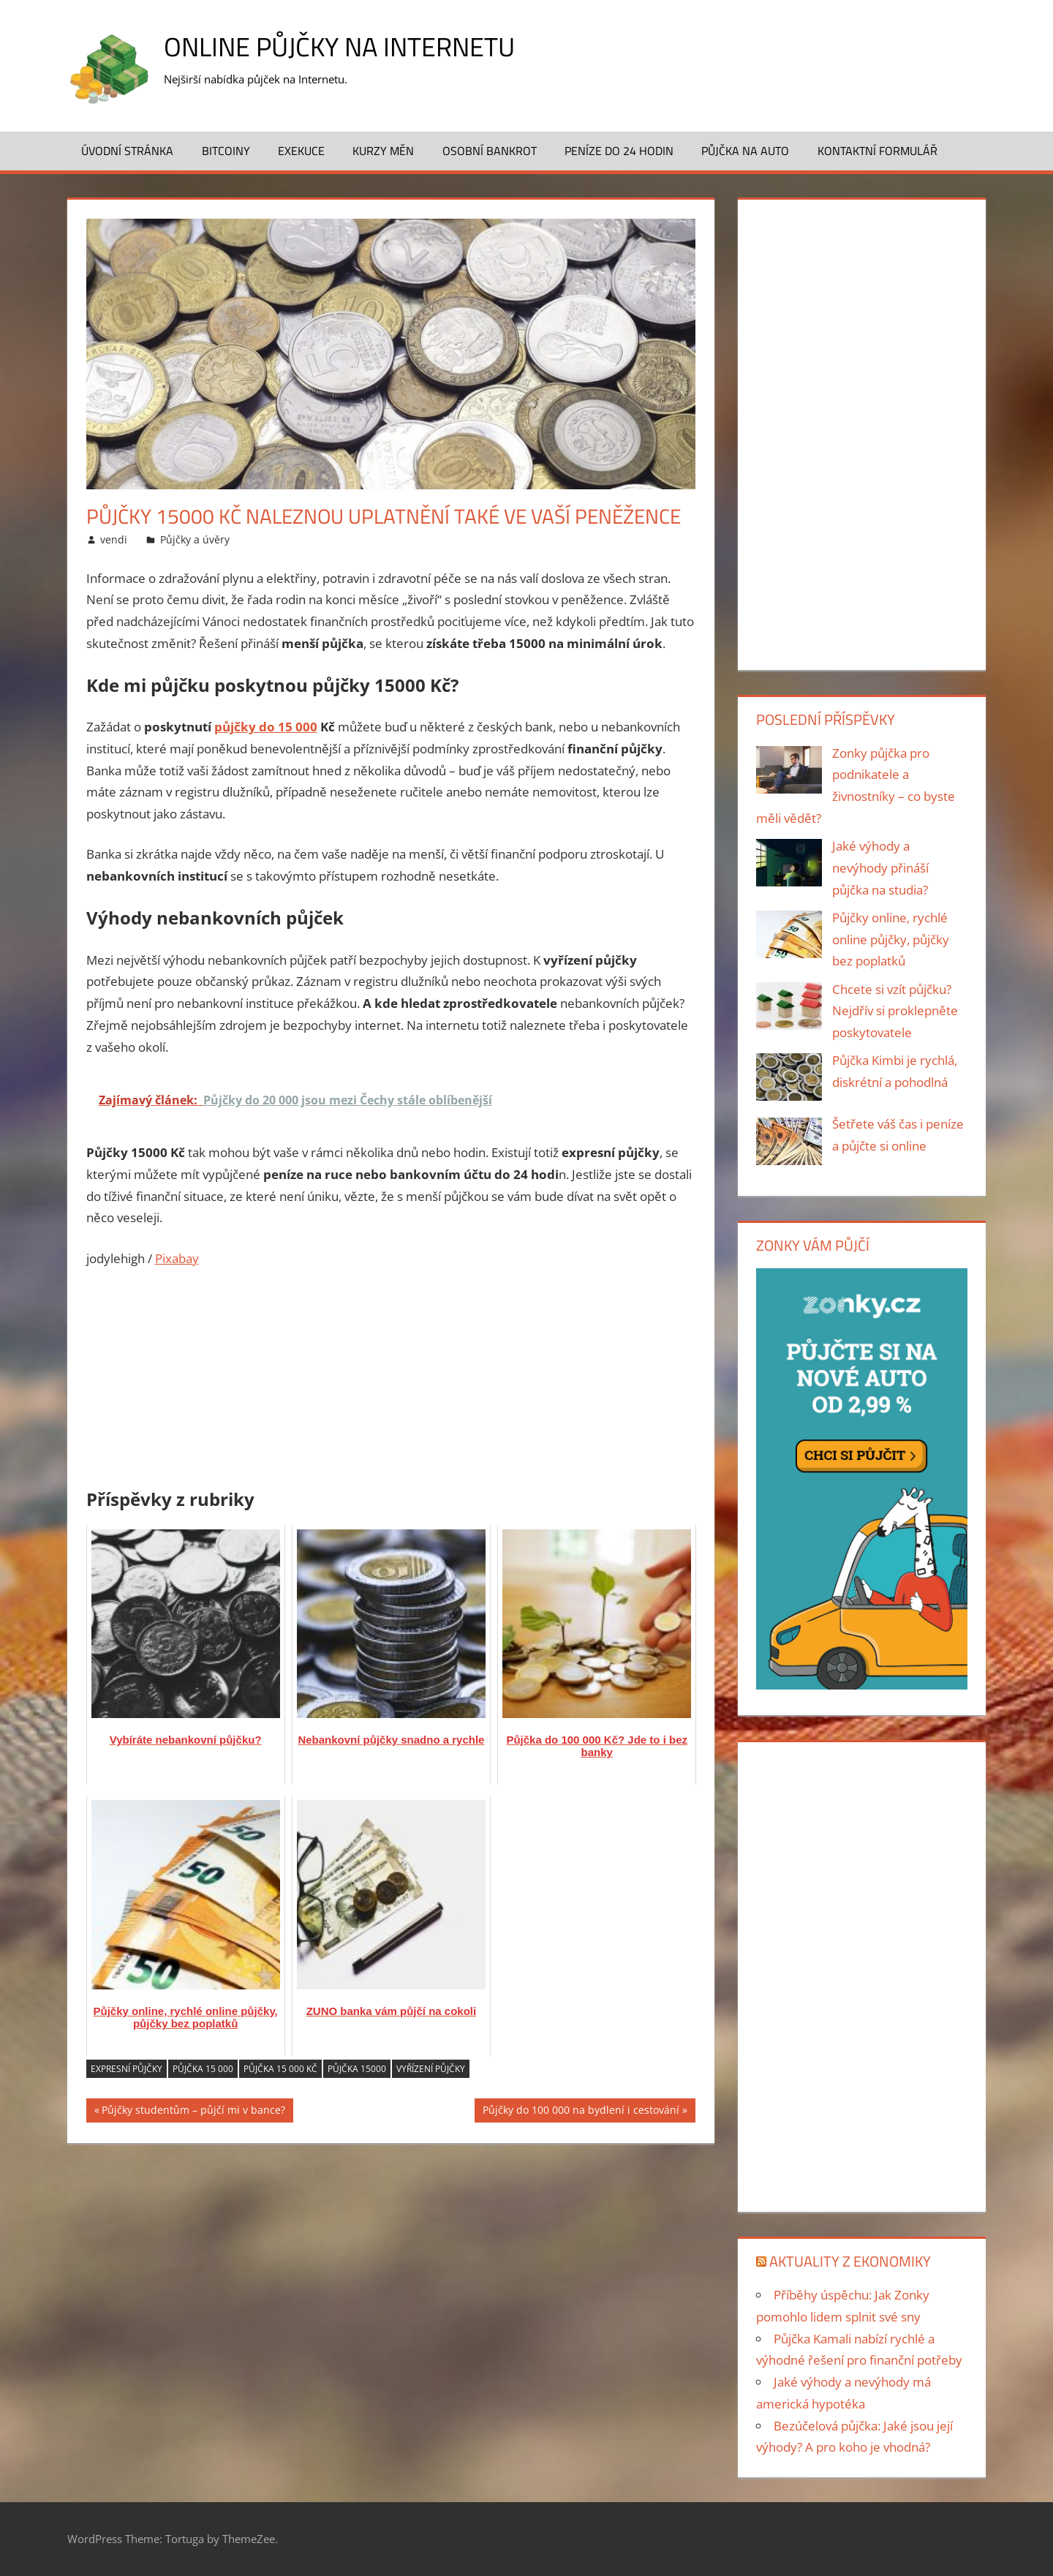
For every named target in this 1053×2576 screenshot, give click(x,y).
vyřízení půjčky (430, 2069)
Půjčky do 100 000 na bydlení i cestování (581, 2112)
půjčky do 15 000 (265, 726)
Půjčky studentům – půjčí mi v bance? (193, 2112)
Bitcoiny (226, 150)
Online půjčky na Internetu (339, 46)
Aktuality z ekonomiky (850, 2261)
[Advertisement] (391, 1371)
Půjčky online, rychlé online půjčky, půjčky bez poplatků (890, 939)
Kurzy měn (383, 150)
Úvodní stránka (127, 150)
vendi (113, 539)
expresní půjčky (126, 2069)
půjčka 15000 (357, 2069)
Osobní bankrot (489, 150)
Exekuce (301, 150)
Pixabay (177, 1258)
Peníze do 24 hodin (619, 150)
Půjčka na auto (745, 150)
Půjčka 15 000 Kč (280, 2069)
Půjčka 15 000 (203, 2069)
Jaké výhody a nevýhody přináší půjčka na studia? (880, 867)
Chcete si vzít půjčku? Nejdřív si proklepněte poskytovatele (895, 1011)
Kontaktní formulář (877, 150)
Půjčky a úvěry (195, 539)
